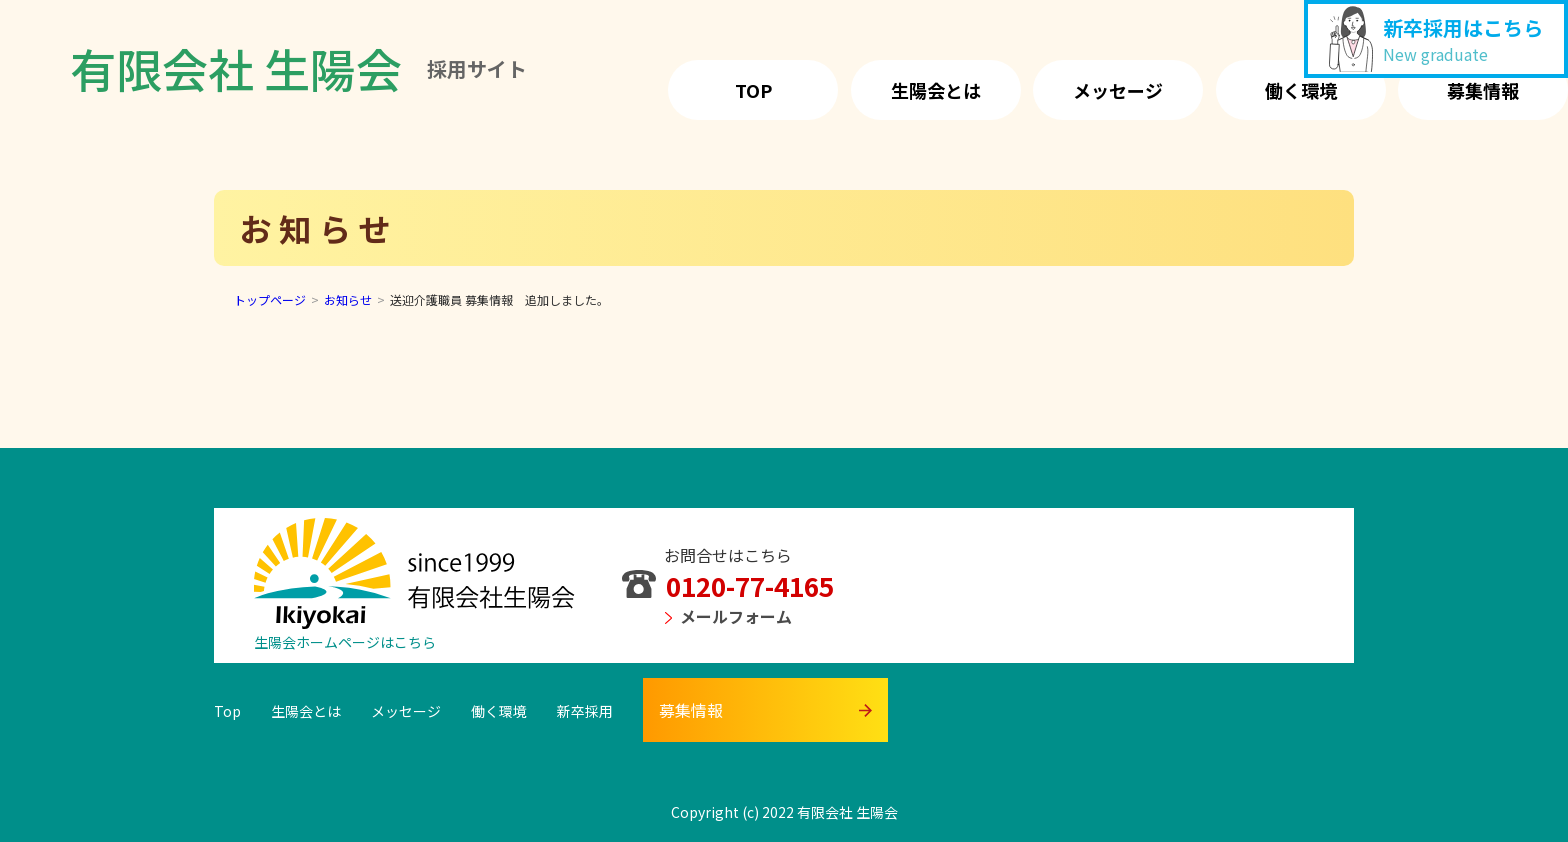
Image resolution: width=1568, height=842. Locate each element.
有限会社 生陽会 (298, 68)
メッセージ (1118, 90)
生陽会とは (936, 90)
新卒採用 (585, 711)
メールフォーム (729, 616)
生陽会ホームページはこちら (345, 642)
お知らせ (348, 299)
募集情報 (1483, 90)
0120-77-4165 (728, 585)
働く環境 (1301, 90)
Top (753, 90)
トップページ (270, 299)
